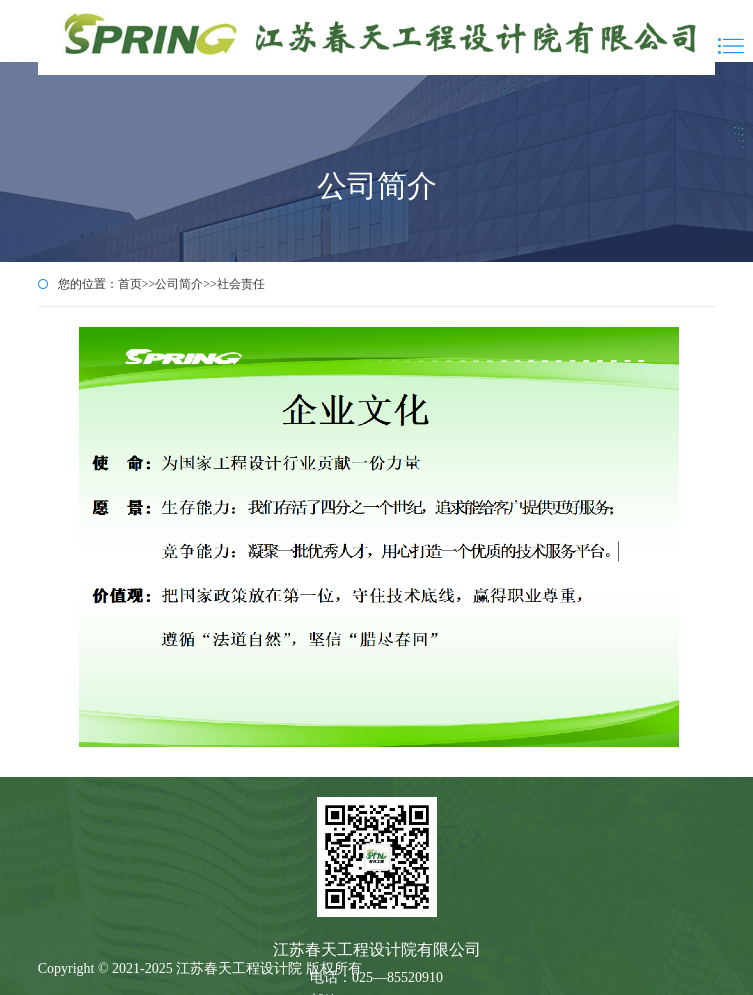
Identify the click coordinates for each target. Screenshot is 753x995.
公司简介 (179, 284)
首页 (130, 284)
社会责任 (241, 284)
